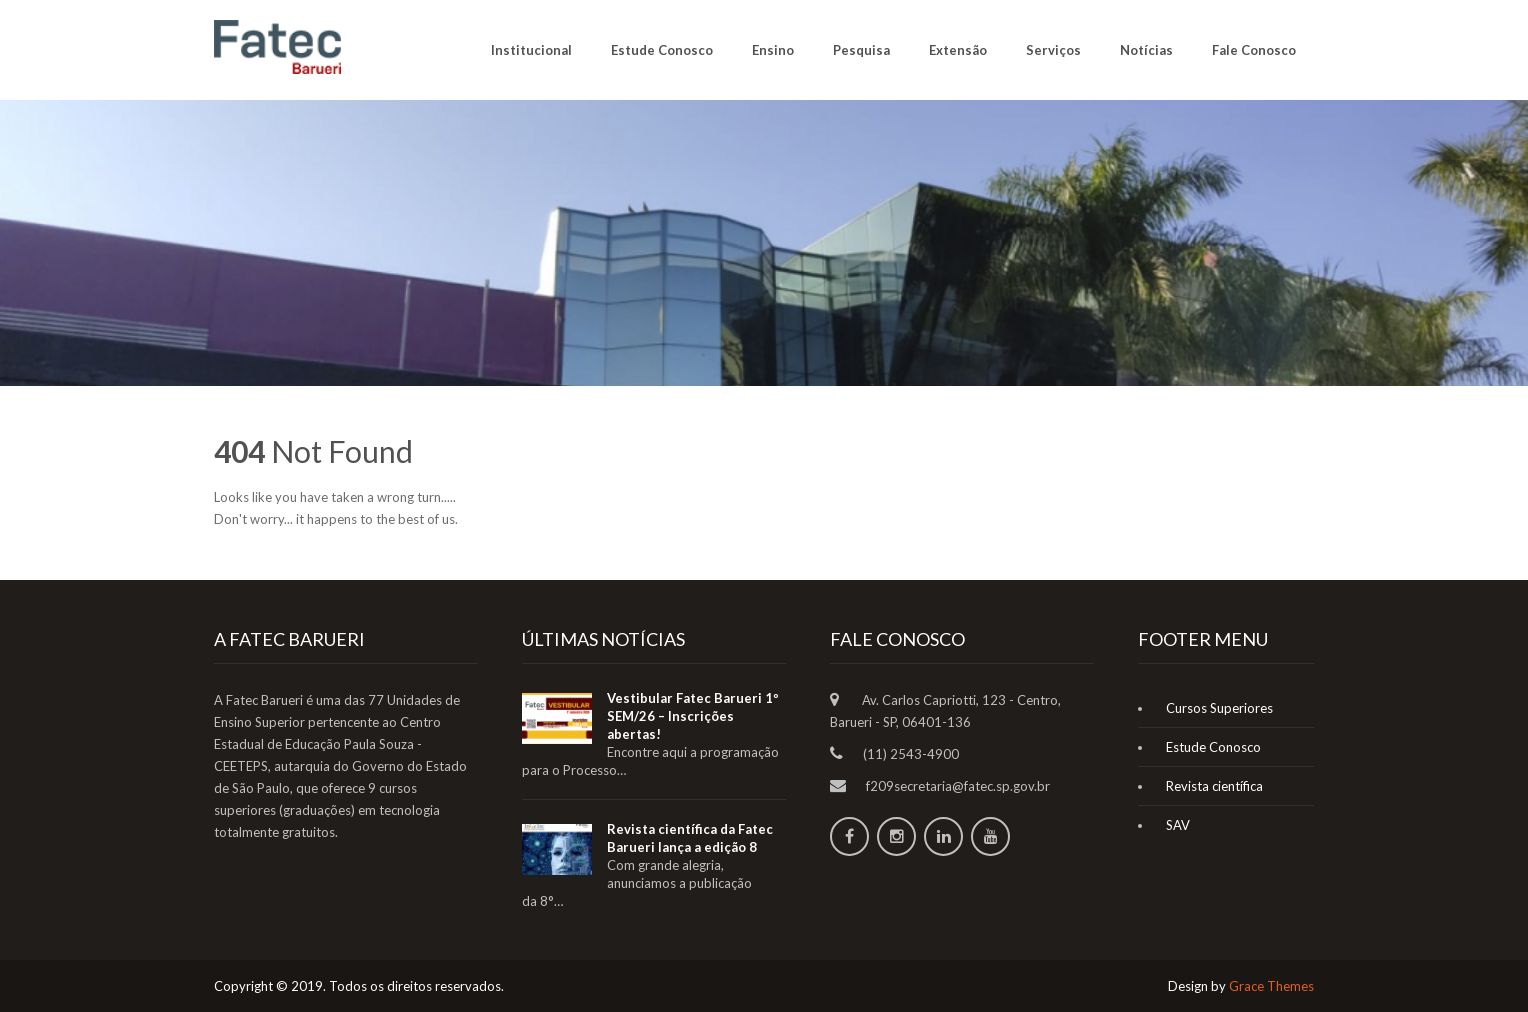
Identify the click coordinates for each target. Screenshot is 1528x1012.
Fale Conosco (1254, 50)
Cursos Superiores (1219, 708)
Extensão (958, 50)
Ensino (773, 50)
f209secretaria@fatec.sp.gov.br (958, 786)
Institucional (531, 50)
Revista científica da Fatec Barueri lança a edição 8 (690, 838)
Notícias (1146, 50)
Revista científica (1214, 786)
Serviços (1053, 50)
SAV (1178, 825)
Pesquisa (861, 50)
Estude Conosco (662, 50)
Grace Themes (1271, 986)
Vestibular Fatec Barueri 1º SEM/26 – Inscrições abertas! (693, 716)
